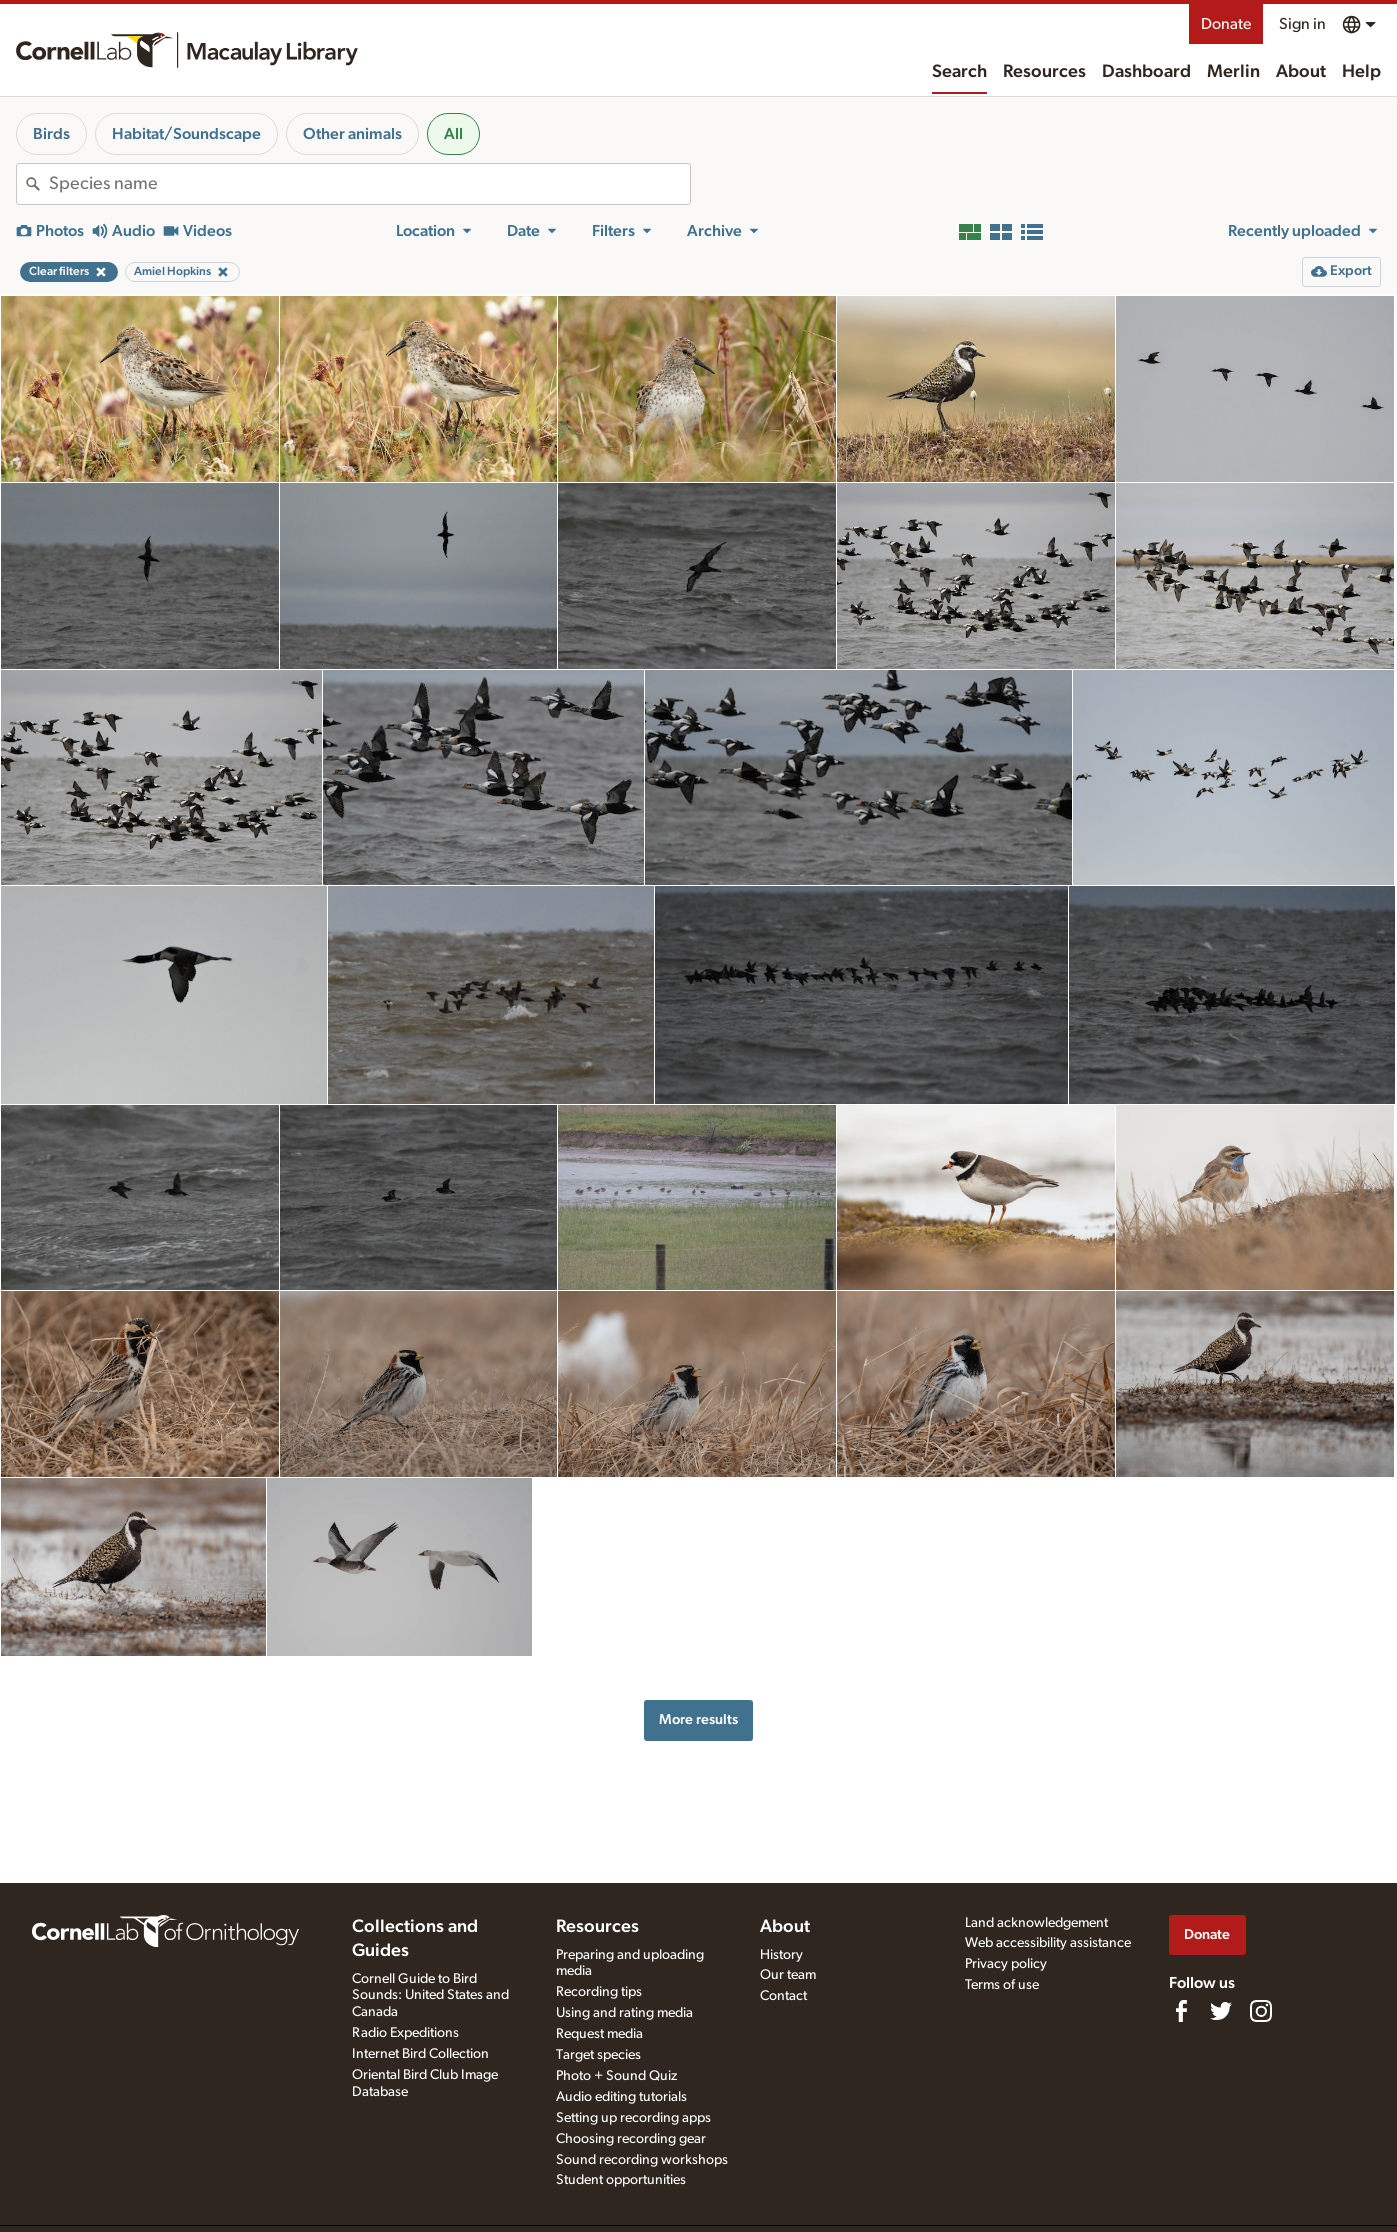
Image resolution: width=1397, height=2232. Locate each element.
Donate (1226, 24)
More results (698, 1719)
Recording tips (599, 1992)
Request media (599, 2034)
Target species (598, 2055)
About (1301, 72)
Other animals (352, 134)
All (453, 134)
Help (1361, 72)
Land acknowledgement (1036, 1923)
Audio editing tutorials (621, 2097)
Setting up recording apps (633, 2118)
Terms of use (1002, 1985)
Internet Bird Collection (420, 2054)
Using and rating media (624, 2013)
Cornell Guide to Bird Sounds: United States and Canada (430, 1996)
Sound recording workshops (642, 2160)
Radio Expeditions (405, 2033)
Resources (1044, 72)
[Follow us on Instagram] (1261, 2011)
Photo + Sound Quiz (616, 2076)
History (781, 1955)
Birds (51, 134)
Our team (788, 1975)
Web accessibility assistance (1048, 1943)
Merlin (1233, 72)
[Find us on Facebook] (1181, 2011)
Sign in (1302, 24)
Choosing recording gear (631, 2139)
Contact (783, 1996)
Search (959, 72)
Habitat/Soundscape (186, 134)
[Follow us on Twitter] (1221, 2011)
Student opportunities (621, 2180)
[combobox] (369, 184)
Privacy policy (1006, 1964)
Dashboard (1146, 72)
